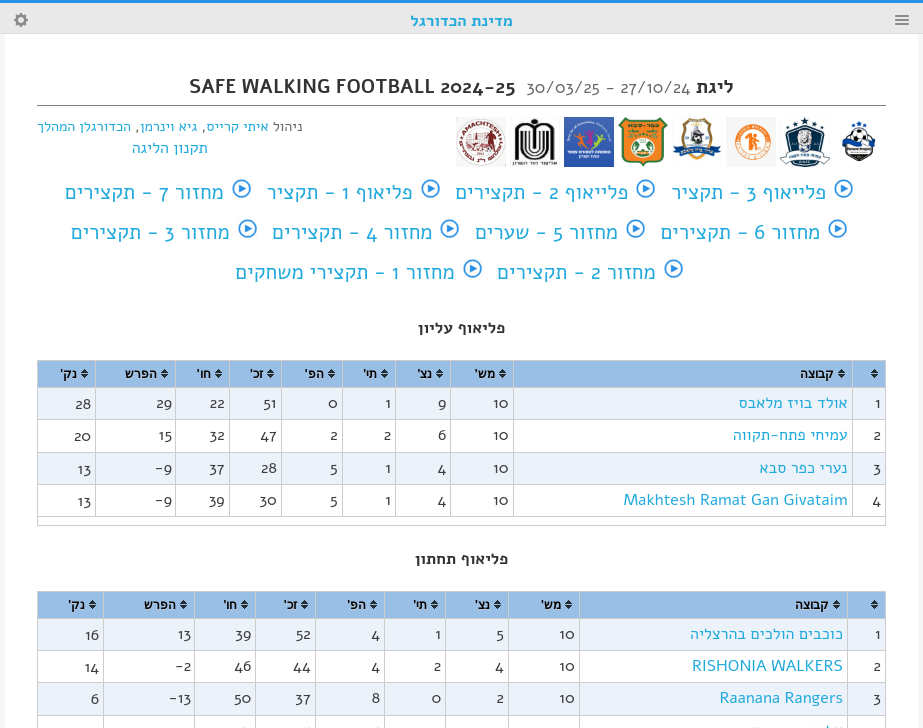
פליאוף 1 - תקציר (339, 192)
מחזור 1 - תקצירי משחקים (344, 272)
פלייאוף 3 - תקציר (748, 192)
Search (21, 20)
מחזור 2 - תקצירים (576, 272)
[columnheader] (869, 374)
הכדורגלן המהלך (84, 126)
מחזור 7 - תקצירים (144, 192)
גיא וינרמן (168, 126)
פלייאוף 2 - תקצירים (541, 192)
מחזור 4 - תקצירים (352, 232)
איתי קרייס (237, 126)
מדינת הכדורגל (461, 21)
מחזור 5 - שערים (546, 232)
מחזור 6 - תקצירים (741, 232)
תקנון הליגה (170, 148)
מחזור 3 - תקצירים (150, 232)
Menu (902, 20)
